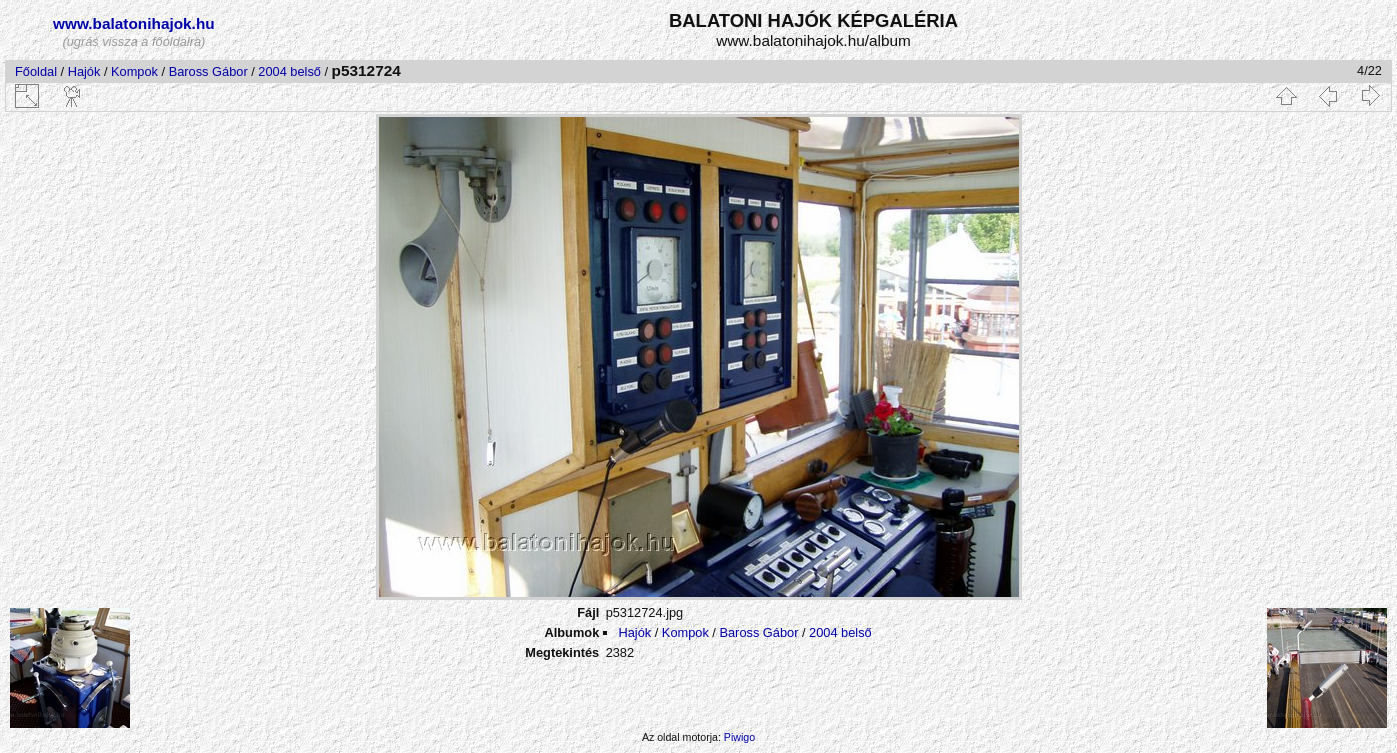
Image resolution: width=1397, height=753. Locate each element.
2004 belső (289, 71)
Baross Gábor (208, 71)
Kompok (134, 71)
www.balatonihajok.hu (134, 23)
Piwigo (739, 737)
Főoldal (36, 71)
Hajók (86, 71)
